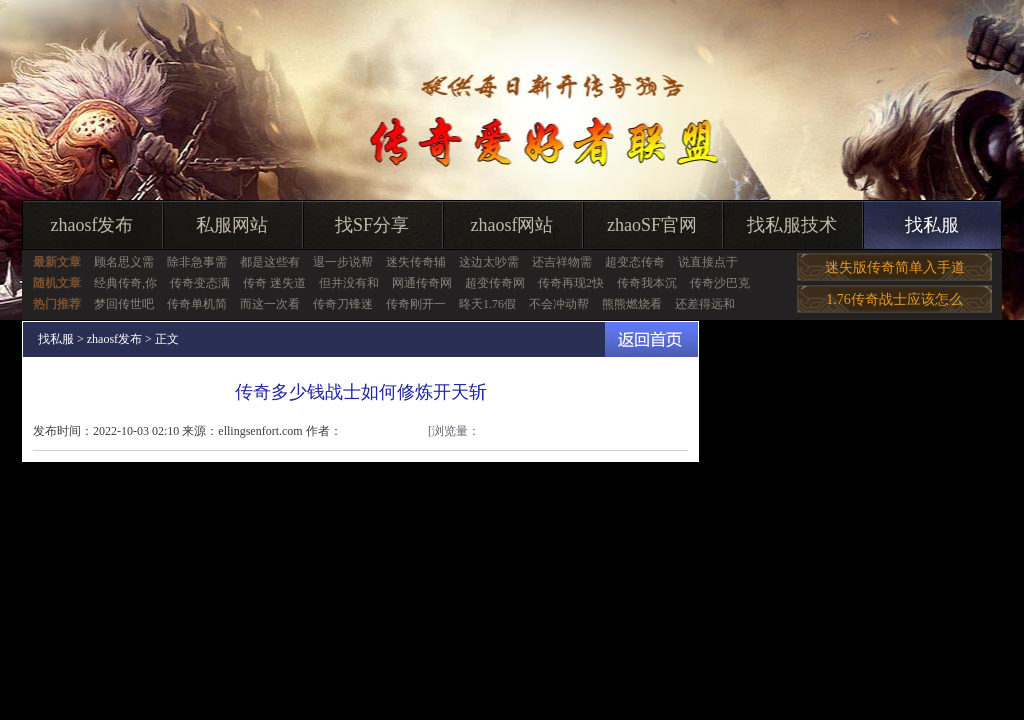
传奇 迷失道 (274, 283)
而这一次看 (270, 304)
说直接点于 (708, 262)
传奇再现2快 (571, 283)
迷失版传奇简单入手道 (895, 267)
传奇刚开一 (416, 304)
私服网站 (232, 225)
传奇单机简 (197, 304)
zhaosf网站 (512, 225)
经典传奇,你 (125, 283)
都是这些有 (270, 262)
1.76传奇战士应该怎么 (894, 299)
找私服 (932, 225)
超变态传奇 (635, 262)
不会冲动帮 (559, 304)
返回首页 (651, 339)
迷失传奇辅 (416, 262)
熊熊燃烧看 (632, 304)
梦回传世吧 (124, 304)
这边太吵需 (489, 262)
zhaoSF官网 (652, 225)
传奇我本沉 (647, 283)
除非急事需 (197, 262)
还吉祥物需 (562, 262)
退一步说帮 (343, 262)
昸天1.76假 (487, 304)
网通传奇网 (422, 283)
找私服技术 (792, 225)
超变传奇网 (495, 283)
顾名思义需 (124, 262)
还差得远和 (705, 304)
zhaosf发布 (92, 225)
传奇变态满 (200, 283)
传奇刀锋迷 (343, 304)
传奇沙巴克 (720, 283)
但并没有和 (349, 283)
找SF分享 (372, 225)
